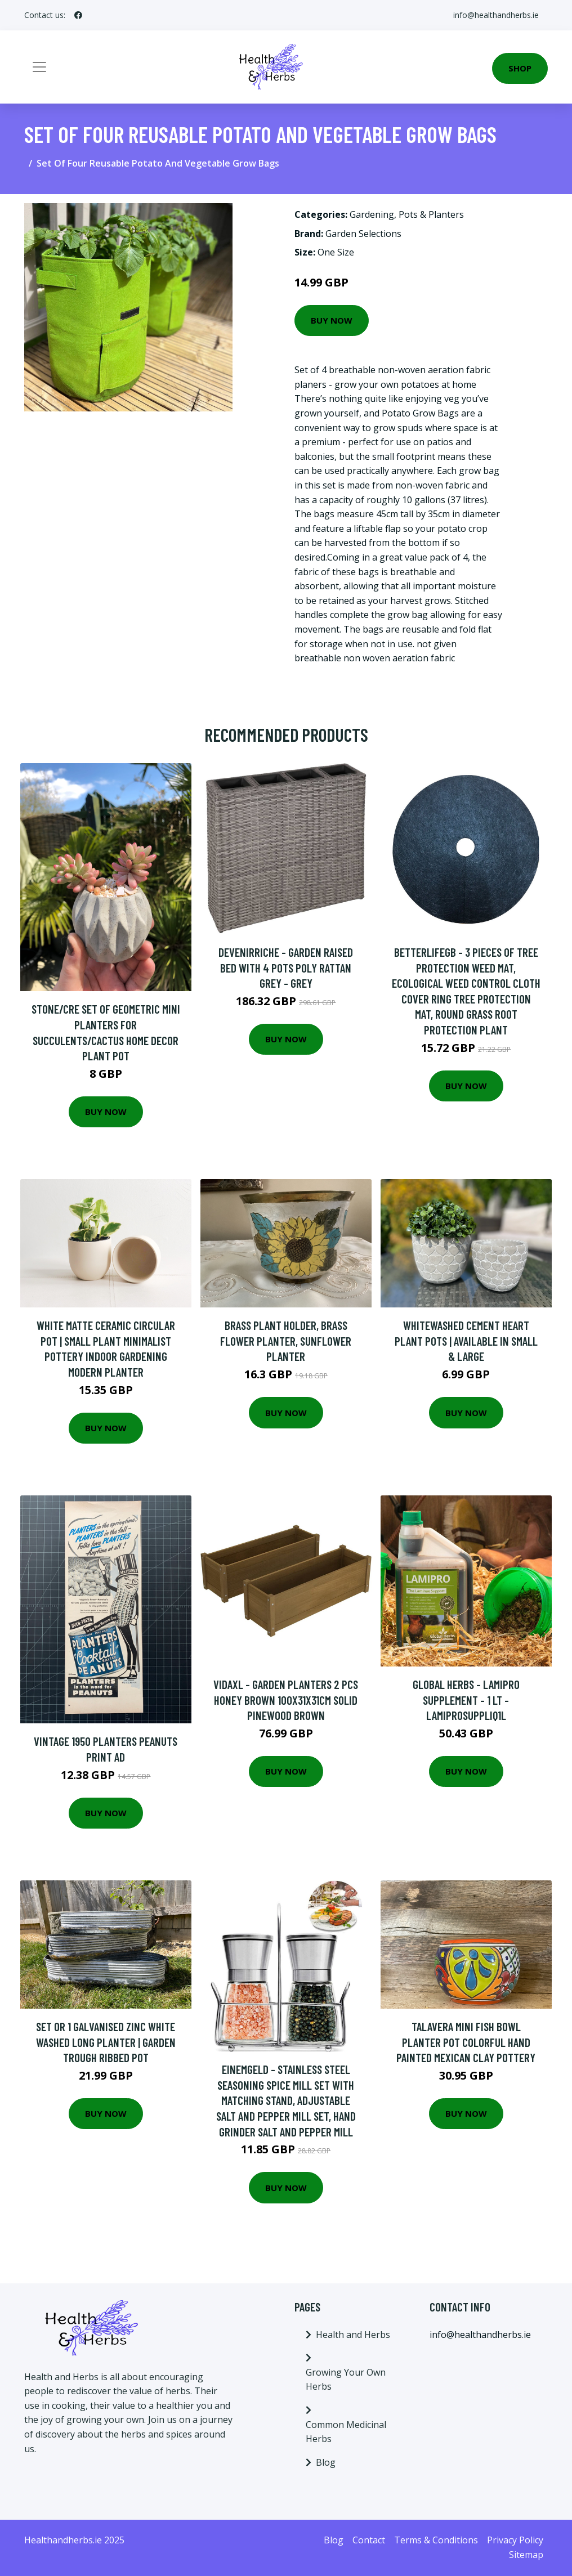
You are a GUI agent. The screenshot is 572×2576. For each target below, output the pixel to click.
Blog (326, 2462)
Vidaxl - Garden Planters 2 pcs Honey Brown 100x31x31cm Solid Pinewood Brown (285, 1699)
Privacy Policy (515, 2540)
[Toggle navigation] (39, 67)
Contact (368, 2540)
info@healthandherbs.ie (496, 15)
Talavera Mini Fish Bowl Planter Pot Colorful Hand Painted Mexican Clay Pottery (465, 2041)
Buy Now (331, 320)
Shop (519, 68)
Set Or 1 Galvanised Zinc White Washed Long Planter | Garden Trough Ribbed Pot (106, 2041)
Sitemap (526, 2554)
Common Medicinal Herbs (346, 2431)
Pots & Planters (431, 214)
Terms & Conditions (436, 2540)
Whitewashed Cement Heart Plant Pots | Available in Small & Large (466, 1340)
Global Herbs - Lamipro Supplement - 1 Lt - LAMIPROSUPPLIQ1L (466, 1699)
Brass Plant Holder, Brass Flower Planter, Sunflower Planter (285, 1340)
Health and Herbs (353, 2334)
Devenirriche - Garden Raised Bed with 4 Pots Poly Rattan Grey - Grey (285, 967)
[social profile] (78, 15)
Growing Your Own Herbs (346, 2379)
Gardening (372, 214)
